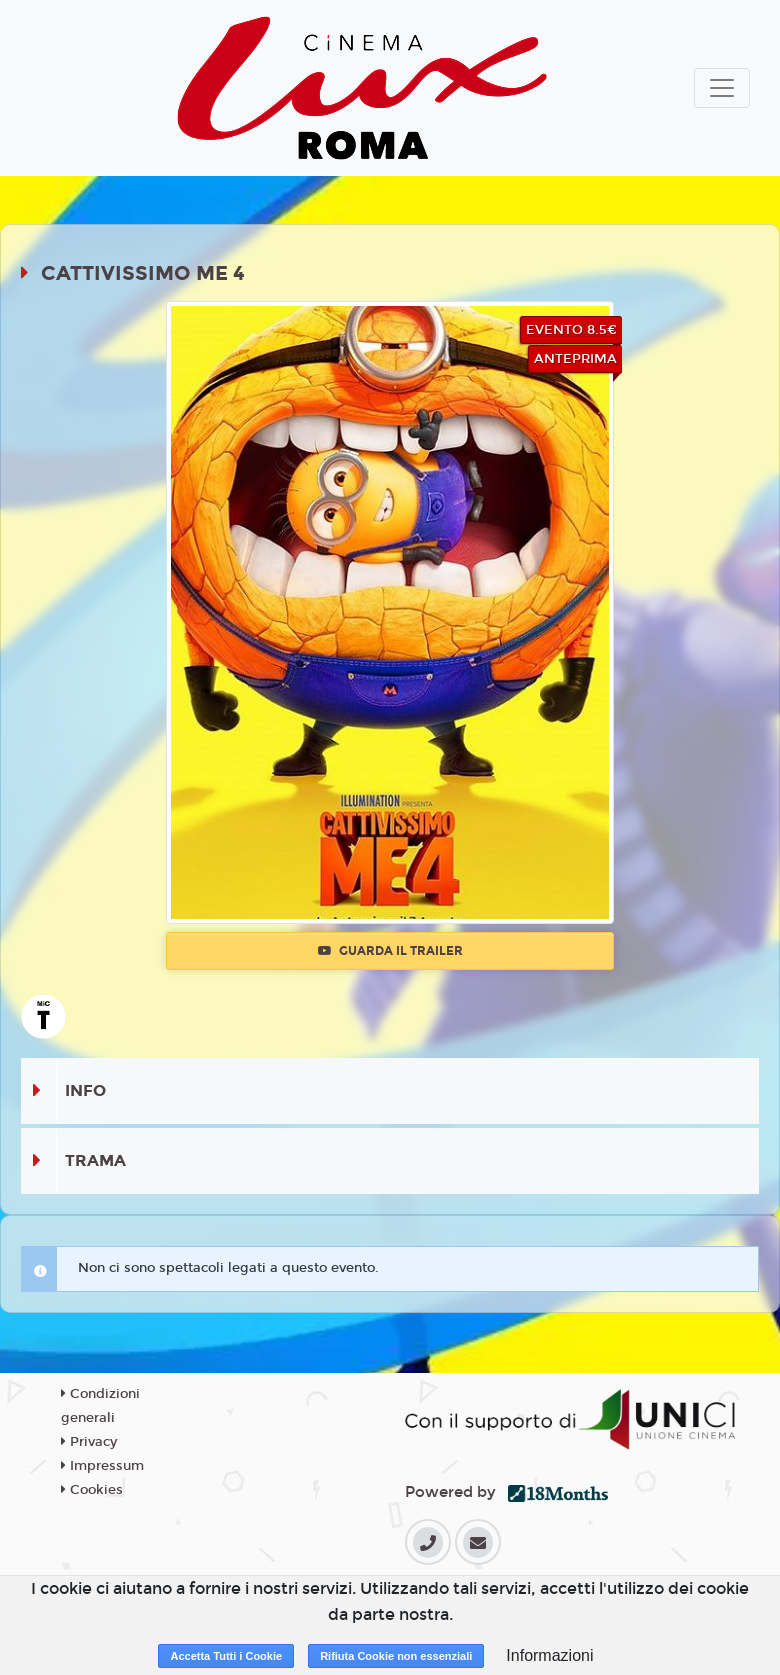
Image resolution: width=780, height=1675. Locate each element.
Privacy (89, 1442)
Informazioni (549, 1655)
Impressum (102, 1466)
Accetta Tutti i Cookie (226, 1656)
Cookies (92, 1490)
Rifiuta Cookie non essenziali (396, 1656)
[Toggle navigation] (722, 88)
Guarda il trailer (390, 951)
